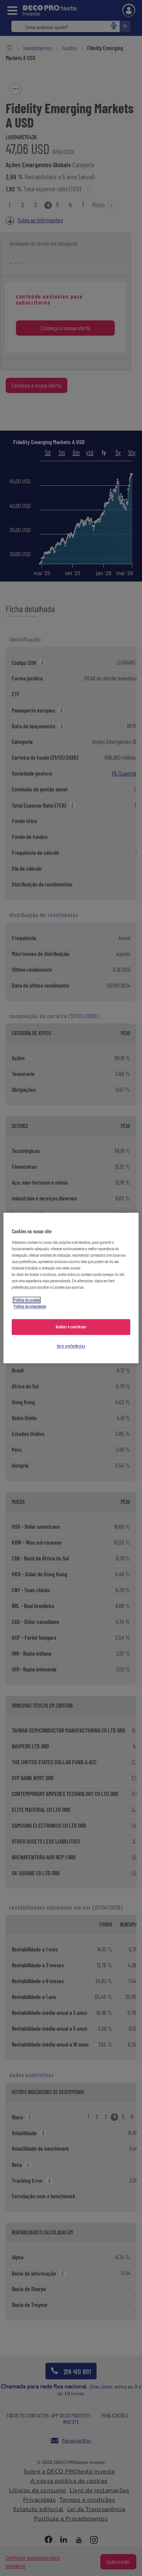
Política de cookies (27, 1300)
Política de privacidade (30, 1306)
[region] (70, 1288)
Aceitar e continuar (71, 1327)
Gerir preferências (71, 1346)
